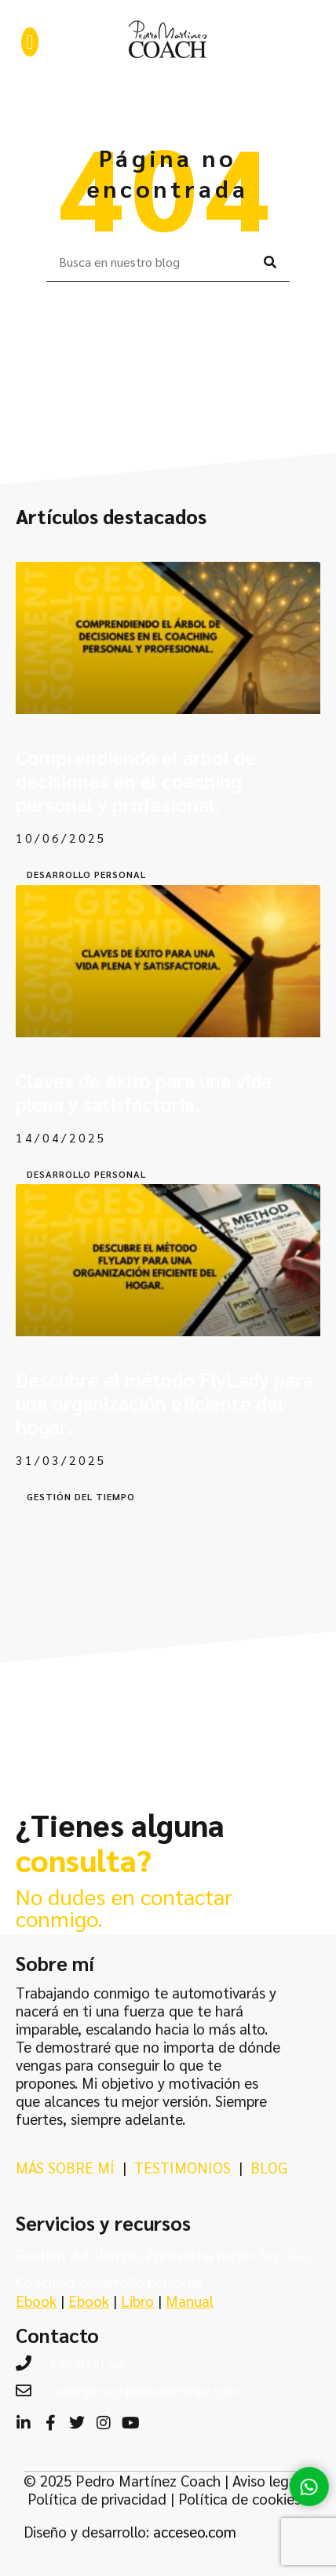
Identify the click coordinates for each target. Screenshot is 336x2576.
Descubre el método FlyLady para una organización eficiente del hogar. (164, 1402)
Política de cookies (239, 2498)
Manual (190, 2300)
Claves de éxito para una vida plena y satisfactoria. (144, 1092)
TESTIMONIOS (182, 2167)
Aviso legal (266, 2480)
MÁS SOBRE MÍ (65, 2167)
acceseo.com (194, 2531)
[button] (30, 42)
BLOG (268, 2167)
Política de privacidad (96, 2498)
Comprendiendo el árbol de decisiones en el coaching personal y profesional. (136, 780)
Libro (137, 2300)
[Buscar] (270, 261)
